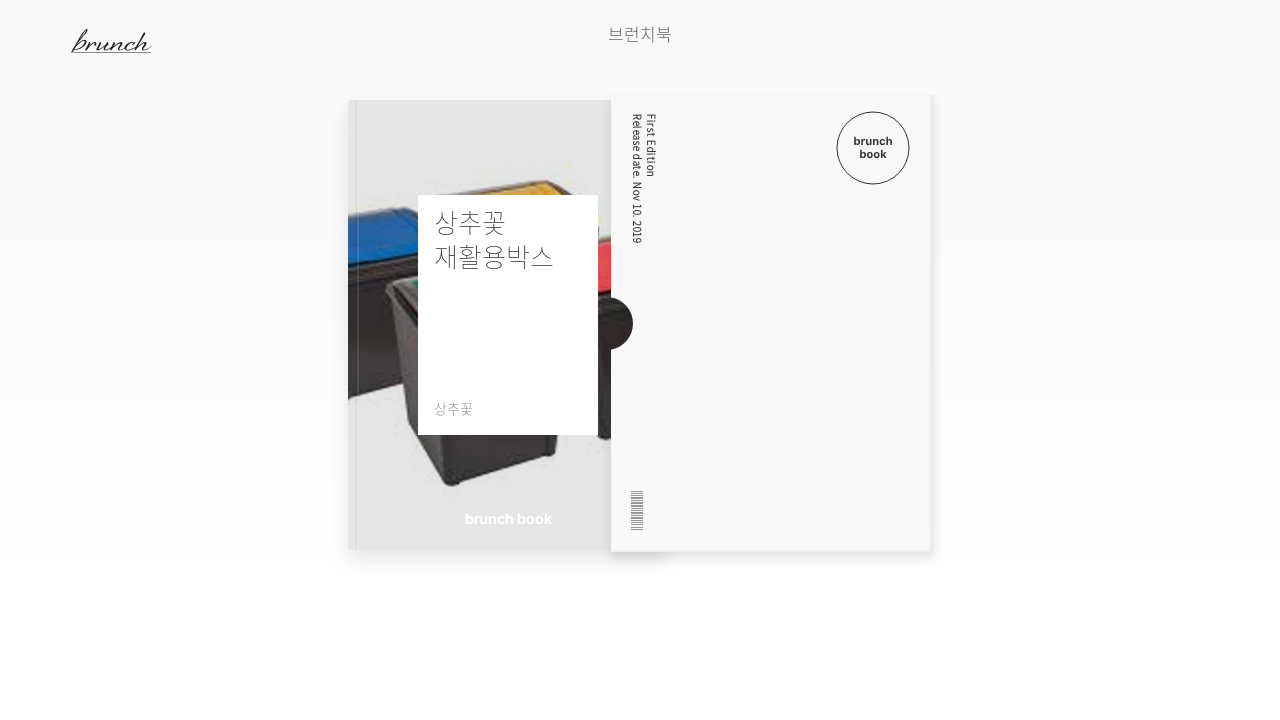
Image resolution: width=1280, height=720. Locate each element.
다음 (1109, 71)
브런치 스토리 (127, 41)
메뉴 (43, 40)
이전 (1059, 71)
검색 (1239, 41)
